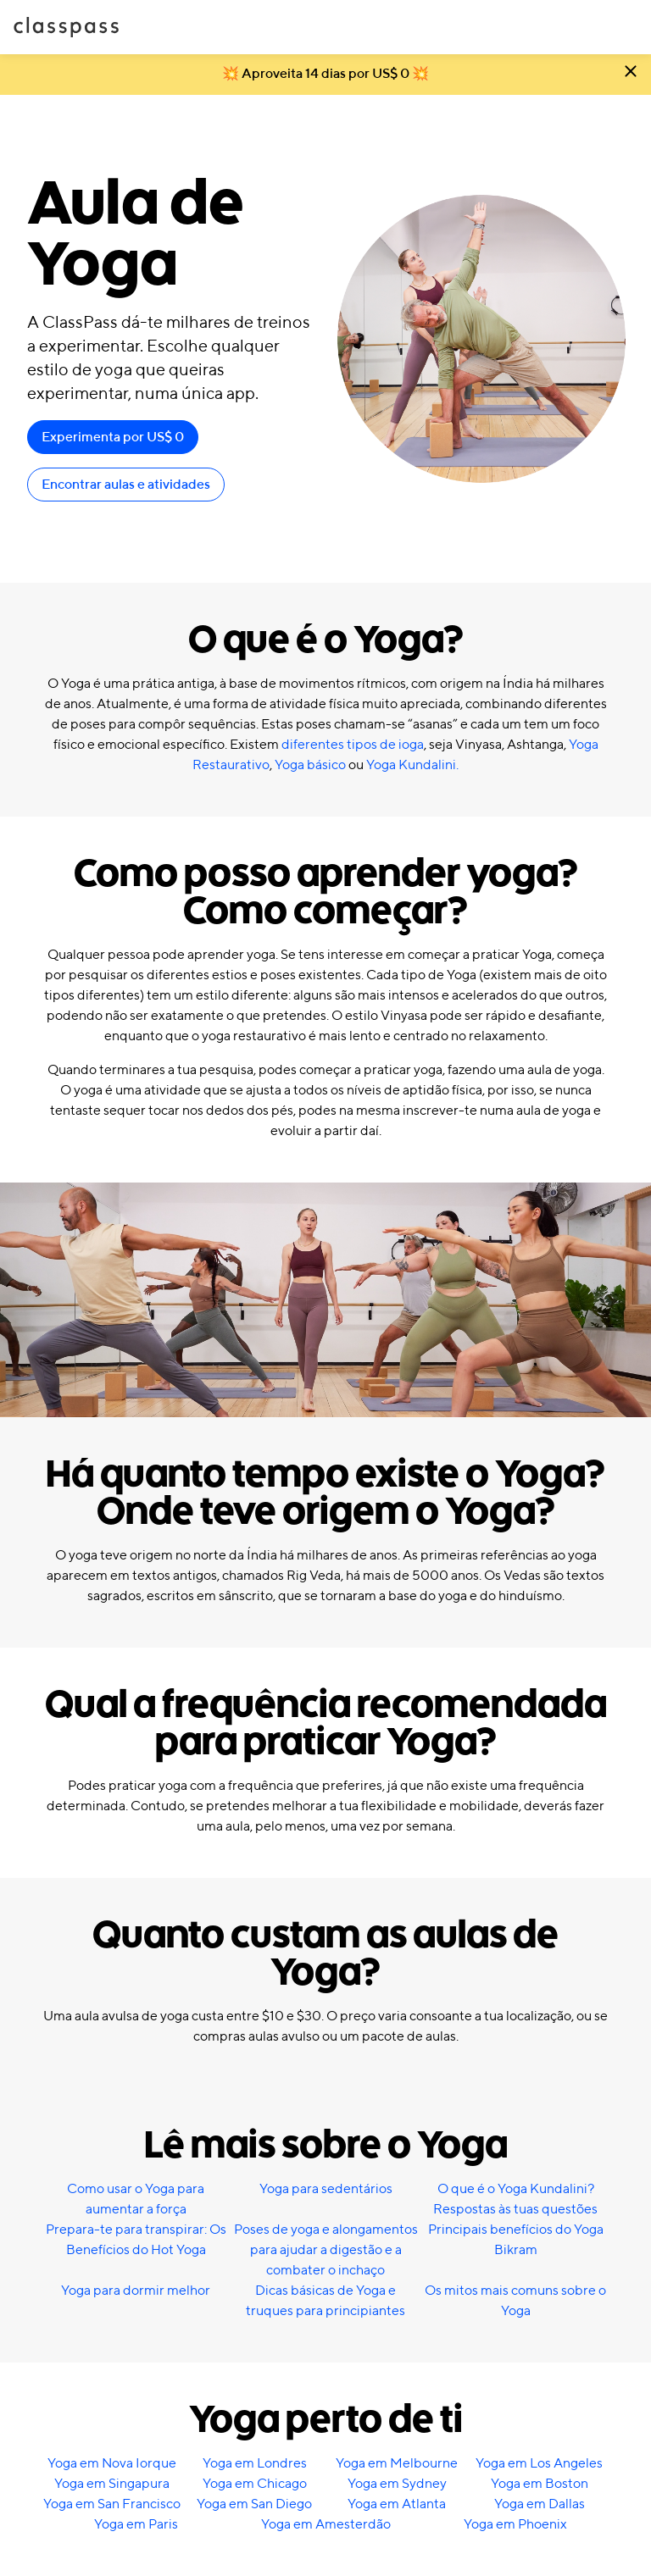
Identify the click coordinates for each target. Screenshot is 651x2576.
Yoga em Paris (136, 2525)
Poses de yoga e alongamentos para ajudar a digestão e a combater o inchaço (326, 2251)
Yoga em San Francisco (112, 2505)
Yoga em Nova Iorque (111, 2464)
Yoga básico (310, 766)
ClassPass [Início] (66, 27)
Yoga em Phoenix (515, 2525)
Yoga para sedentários (325, 2190)
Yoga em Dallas (539, 2505)
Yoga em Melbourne (397, 2464)
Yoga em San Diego (254, 2505)
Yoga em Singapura (112, 2484)
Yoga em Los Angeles (539, 2464)
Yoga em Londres (255, 2464)
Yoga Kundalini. (412, 766)
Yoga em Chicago (255, 2484)
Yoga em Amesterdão (326, 2525)
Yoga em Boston (539, 2484)
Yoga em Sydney (397, 2484)
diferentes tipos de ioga (352, 745)
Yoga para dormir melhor (135, 2291)
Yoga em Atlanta (397, 2505)
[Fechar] (630, 74)
